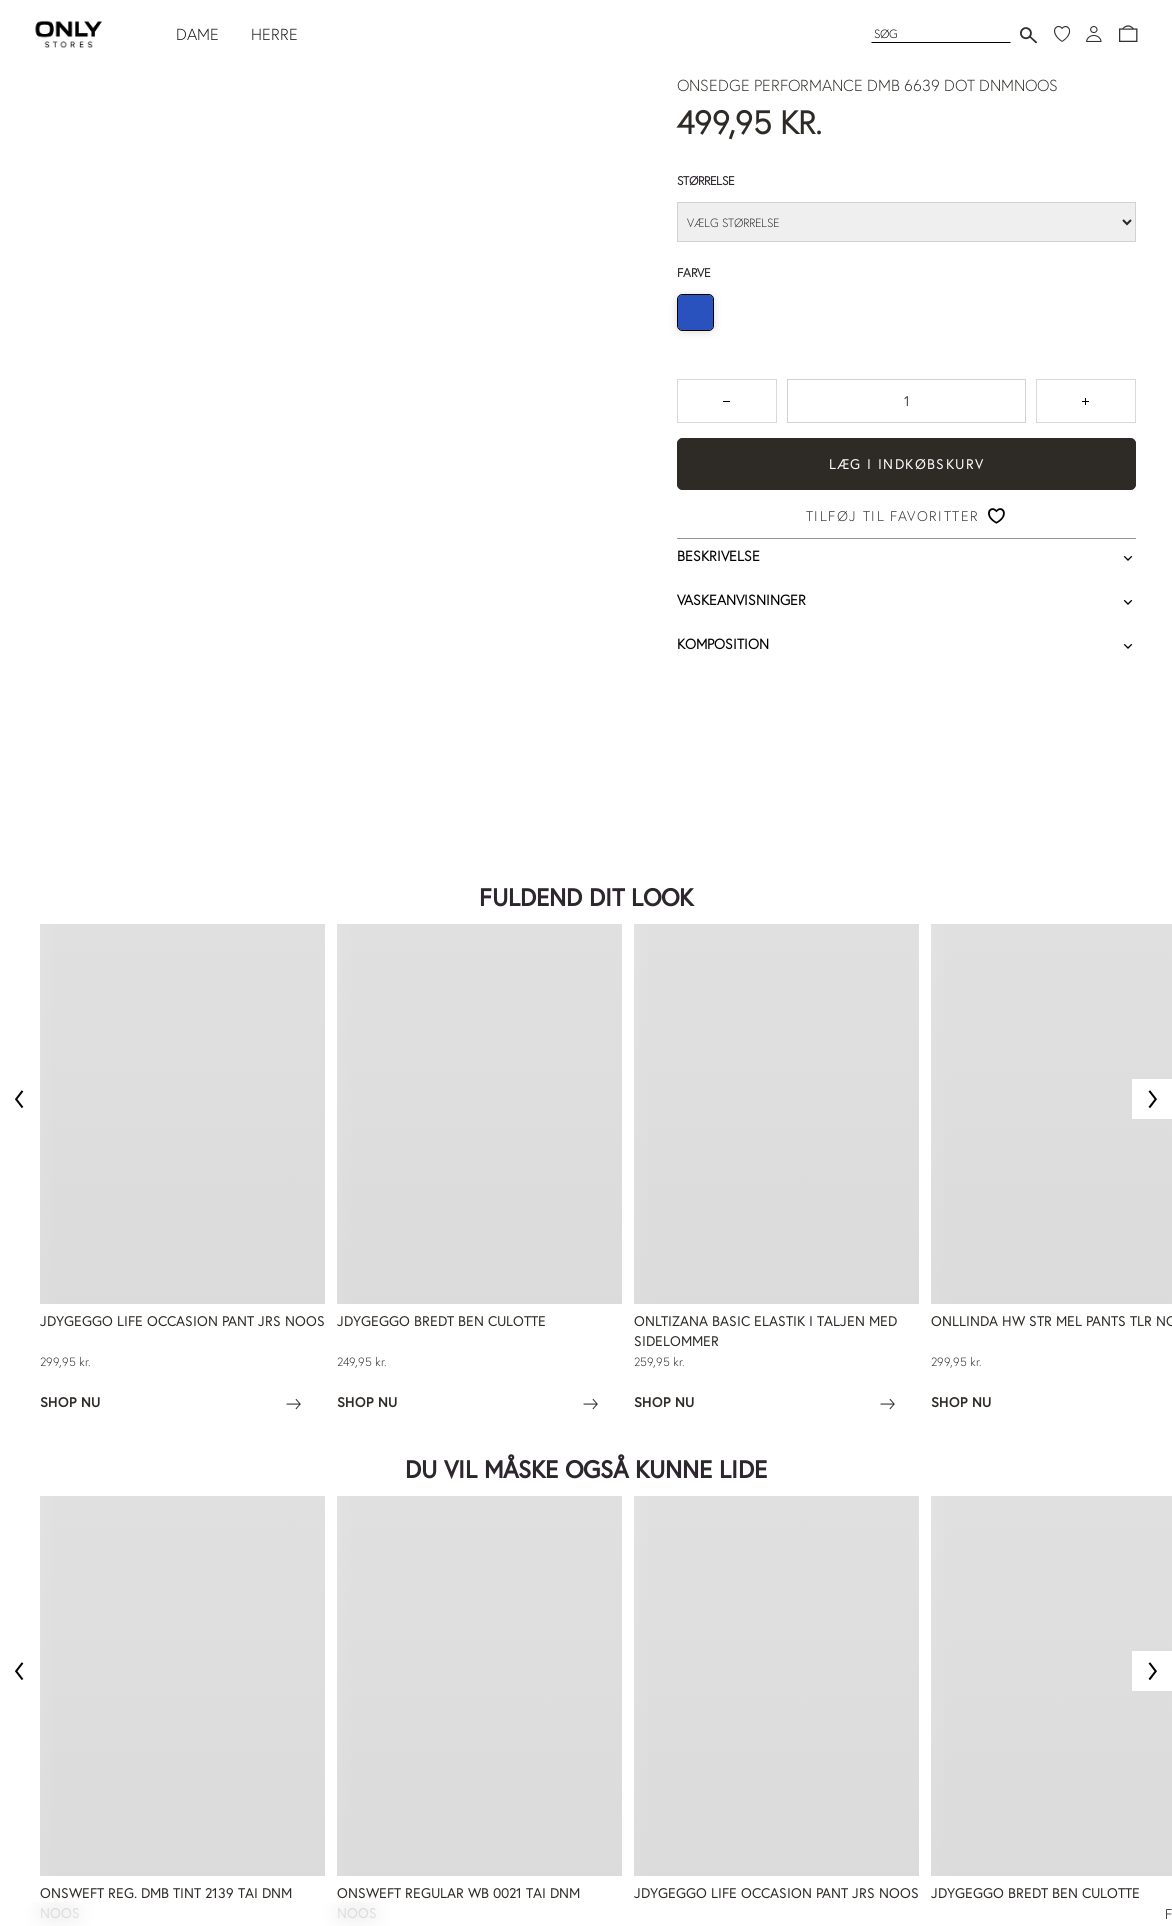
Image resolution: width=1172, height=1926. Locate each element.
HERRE (274, 34)
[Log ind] (1094, 34)
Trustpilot (69, 735)
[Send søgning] (1028, 34)
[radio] (695, 312)
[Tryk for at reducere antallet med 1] (727, 401)
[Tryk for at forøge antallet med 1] (1086, 401)
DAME (197, 34)
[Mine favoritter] (1062, 34)
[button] (1128, 34)
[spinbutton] (906, 401)
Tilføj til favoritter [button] (892, 516)
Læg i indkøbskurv (907, 464)
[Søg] (941, 33)
